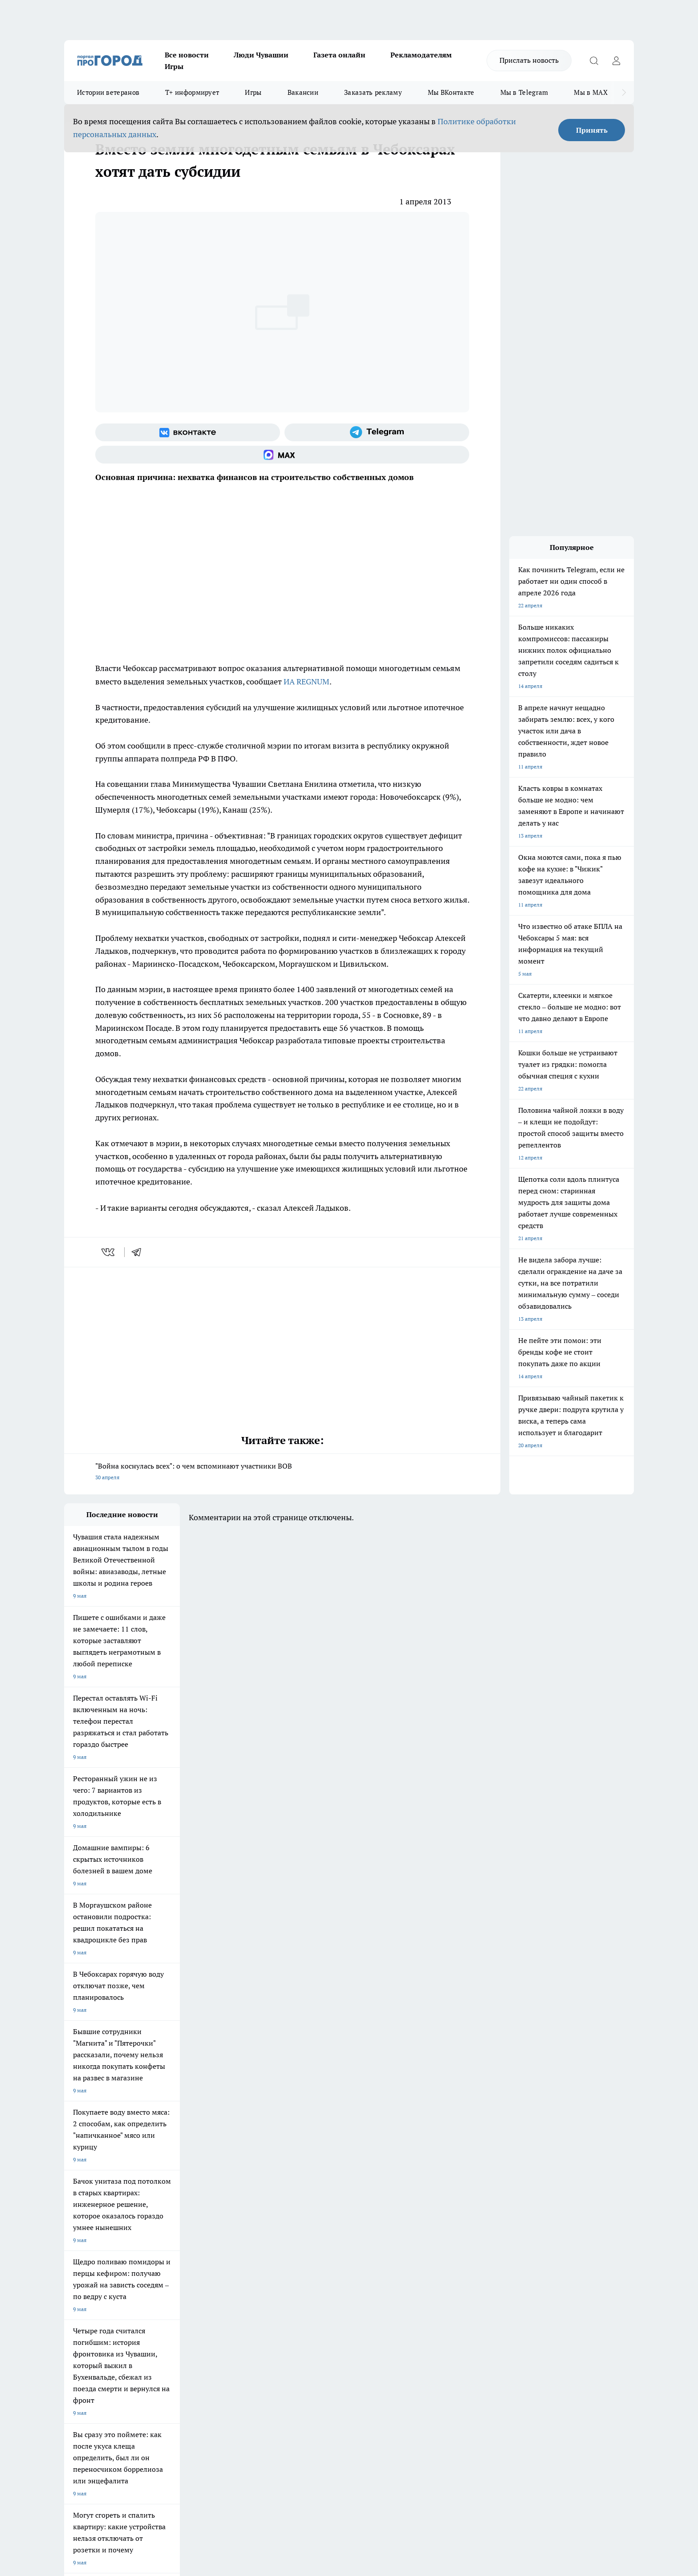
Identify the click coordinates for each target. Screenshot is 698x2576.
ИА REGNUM (306, 681)
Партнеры (302, 2304)
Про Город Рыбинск (241, 2229)
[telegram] (139, 1252)
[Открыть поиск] (594, 60)
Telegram (75, 2282)
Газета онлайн (339, 54)
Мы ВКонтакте (451, 92)
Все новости (187, 54)
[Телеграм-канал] (376, 432)
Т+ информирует (192, 92)
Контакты (301, 2282)
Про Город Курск (162, 2229)
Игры (174, 66)
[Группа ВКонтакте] (187, 432)
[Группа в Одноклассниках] (476, 2232)
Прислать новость (529, 60)
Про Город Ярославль (91, 2229)
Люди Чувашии (261, 54)
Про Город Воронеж (318, 2217)
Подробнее (299, 2434)
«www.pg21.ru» (125, 2323)
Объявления (79, 2293)
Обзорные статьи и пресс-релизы (331, 2293)
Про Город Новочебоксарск (98, 2217)
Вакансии (303, 92)
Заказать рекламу (373, 92)
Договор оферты (198, 2293)
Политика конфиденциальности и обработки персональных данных (148, 2447)
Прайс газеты (81, 2304)
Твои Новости (158, 2217)
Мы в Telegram (524, 92)
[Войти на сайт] (616, 60)
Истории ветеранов (108, 92)
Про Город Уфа (312, 2229)
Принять (592, 130)
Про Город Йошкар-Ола (246, 2217)
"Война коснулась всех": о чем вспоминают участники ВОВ (282, 1472)
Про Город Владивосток (170, 2249)
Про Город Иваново (394, 2217)
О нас (184, 2282)
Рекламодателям (421, 54)
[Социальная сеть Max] (282, 455)
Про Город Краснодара (245, 2249)
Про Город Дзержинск (91, 2249)
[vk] (109, 1252)
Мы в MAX (590, 92)
